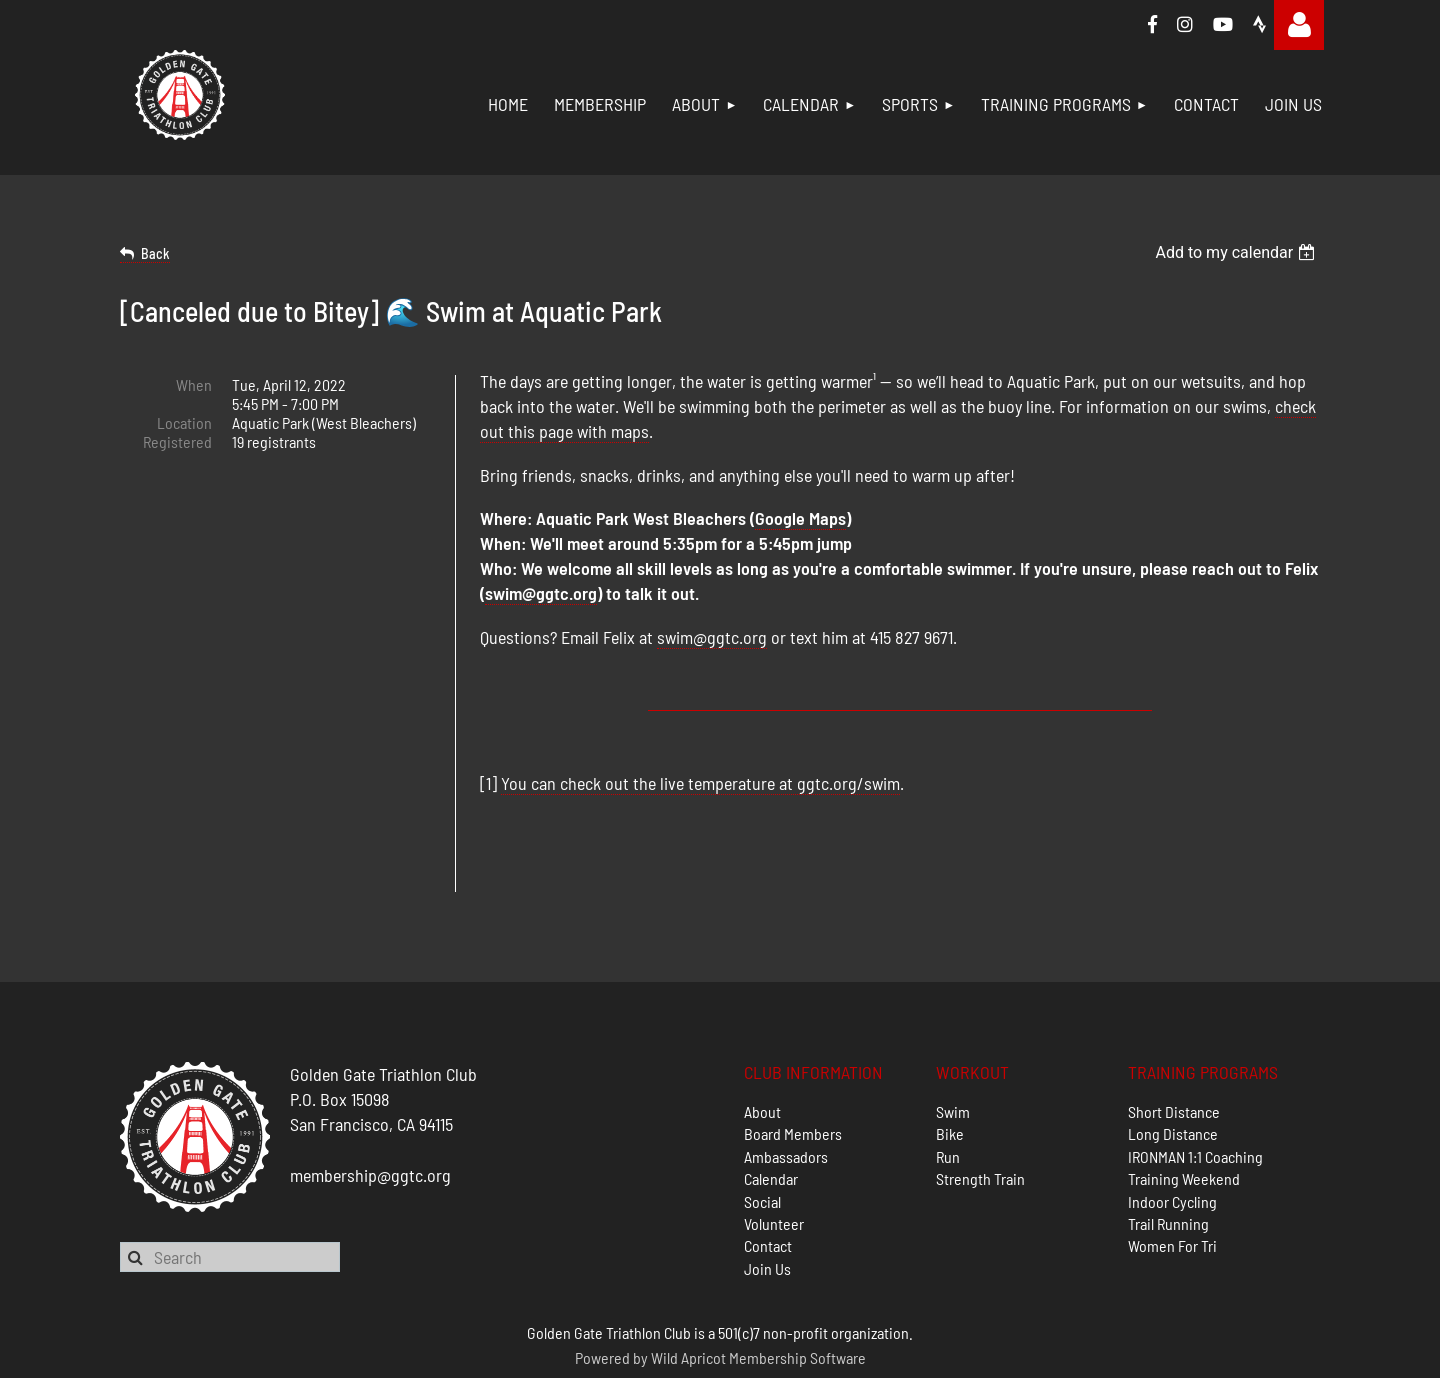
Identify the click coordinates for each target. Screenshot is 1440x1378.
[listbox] (1237, 252)
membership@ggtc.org (370, 1103)
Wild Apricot (688, 1285)
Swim (953, 1039)
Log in (1299, 25)
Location (184, 422)
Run (948, 1084)
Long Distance (1173, 1061)
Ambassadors (786, 1084)
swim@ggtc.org (541, 593)
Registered (177, 441)
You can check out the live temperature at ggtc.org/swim (700, 783)
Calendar (771, 1106)
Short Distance (1174, 1039)
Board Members (793, 1061)
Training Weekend (1184, 1106)
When (194, 384)
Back (155, 253)
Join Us (767, 1196)
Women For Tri (1172, 1173)
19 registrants (274, 441)
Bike (950, 1061)
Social (762, 1129)
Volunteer (774, 1151)
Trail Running (1168, 1151)
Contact (768, 1173)
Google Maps (800, 518)
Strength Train (980, 1106)
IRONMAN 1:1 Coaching (1195, 1084)
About (762, 1039)
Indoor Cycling (1172, 1129)
